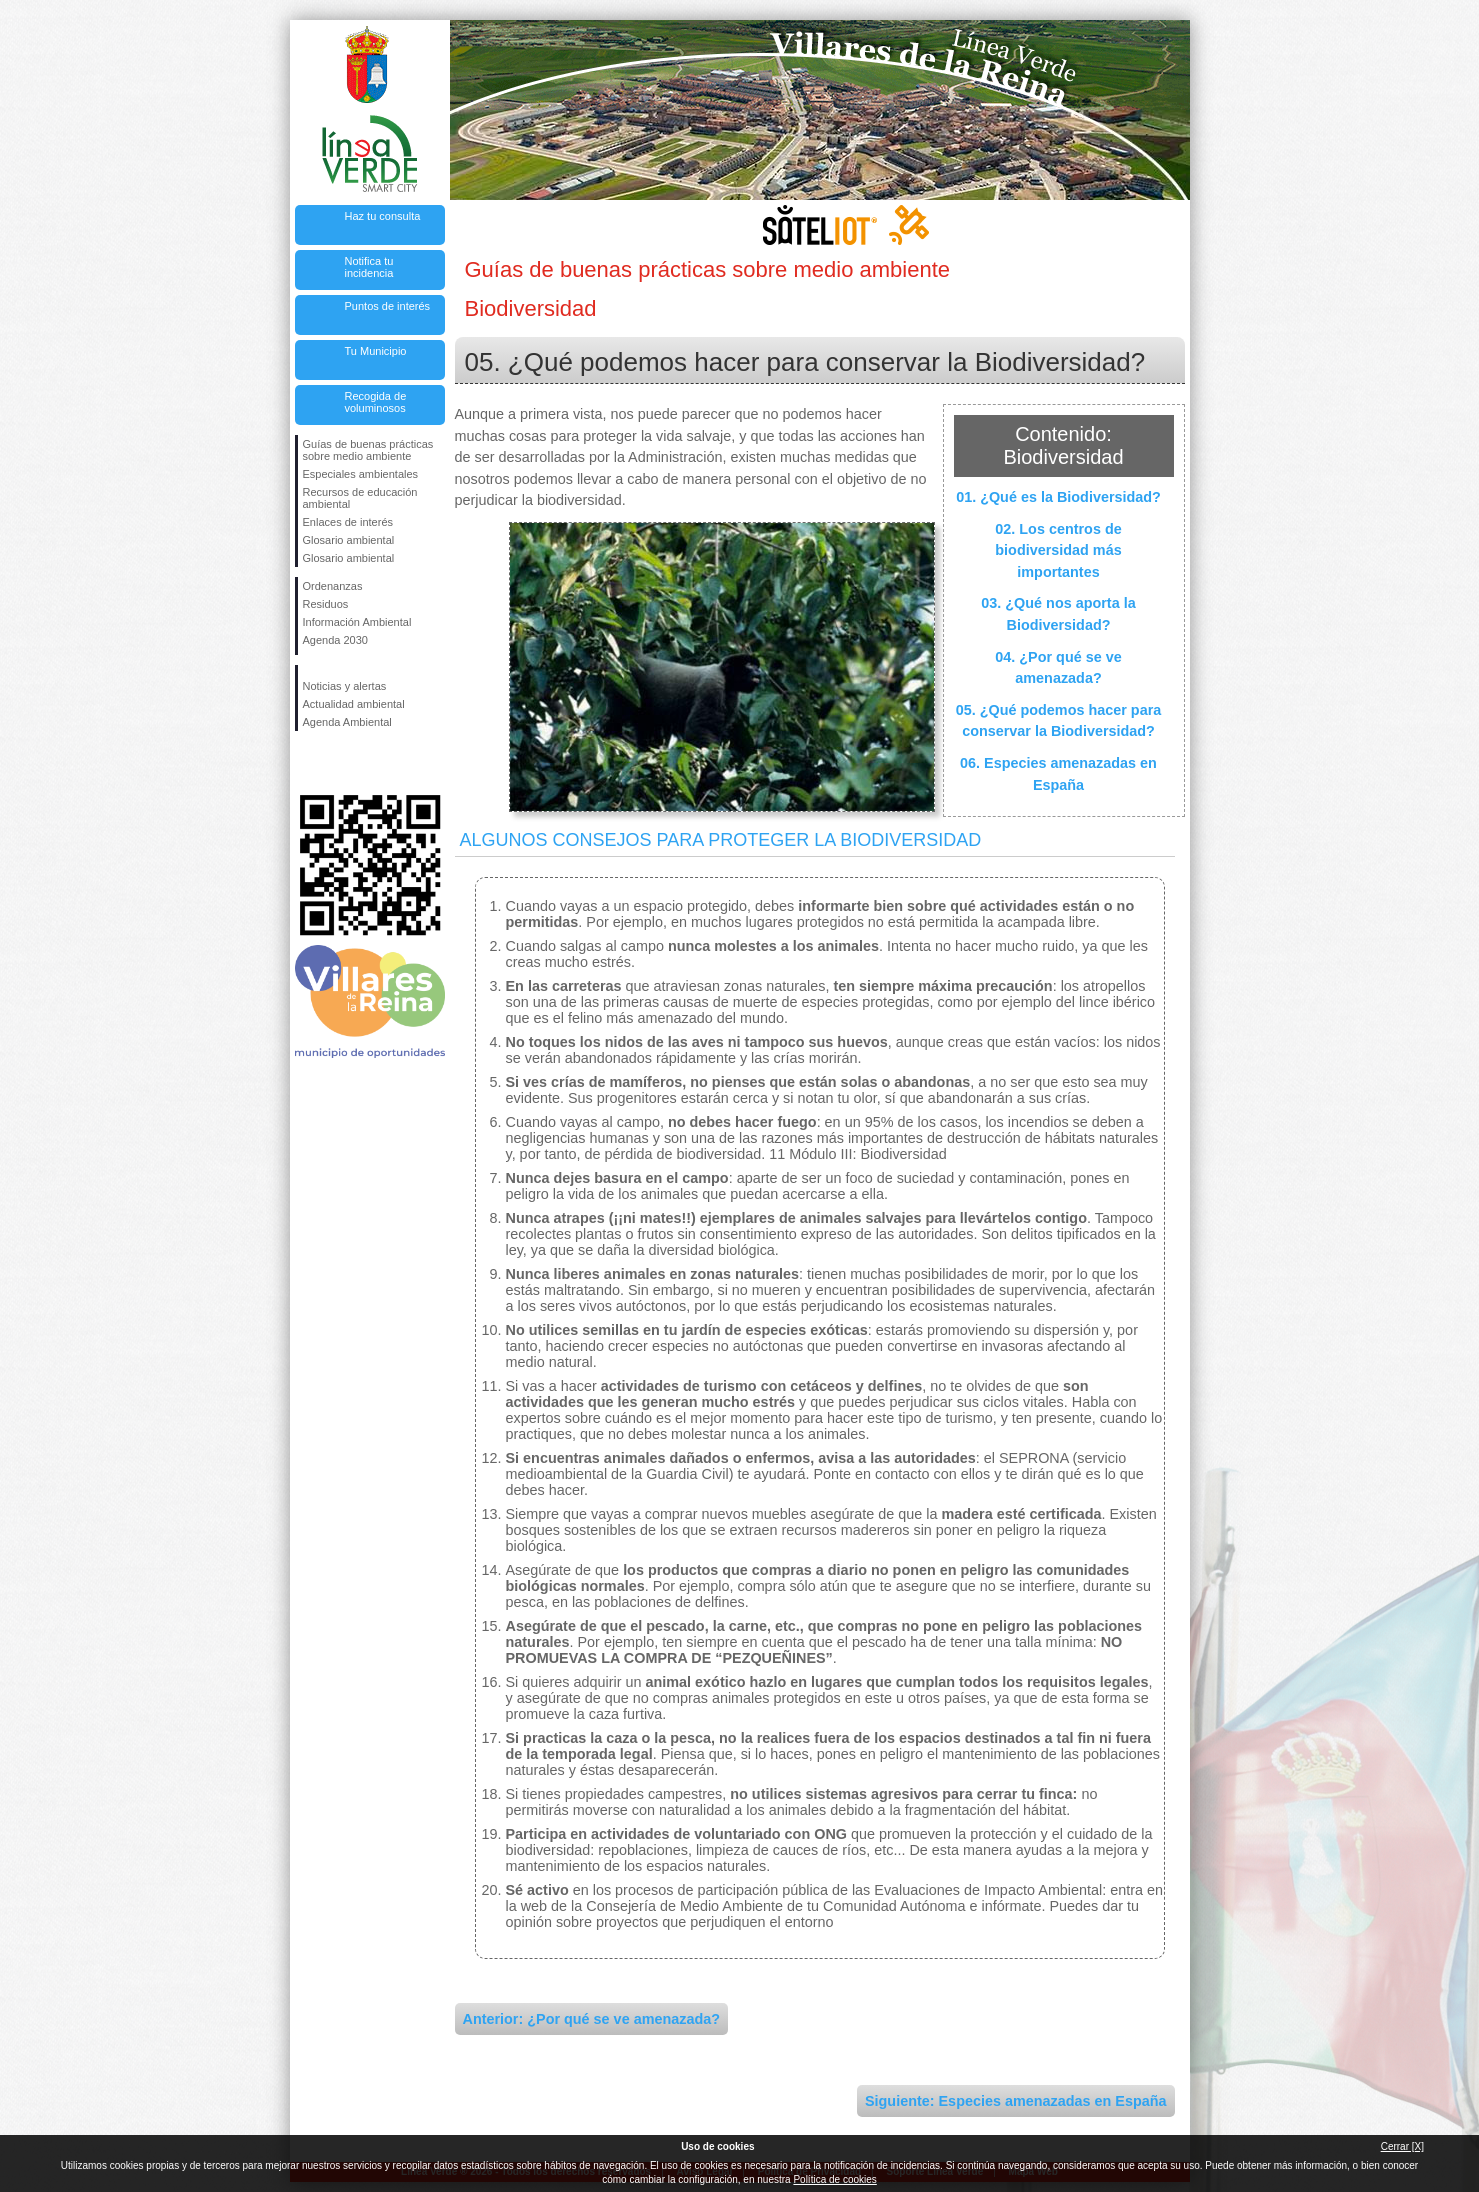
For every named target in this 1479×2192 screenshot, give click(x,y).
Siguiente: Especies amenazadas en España (1016, 2101)
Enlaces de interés (348, 522)
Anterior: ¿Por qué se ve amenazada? (592, 2019)
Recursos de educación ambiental (360, 498)
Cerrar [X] (1402, 2146)
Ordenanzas (333, 586)
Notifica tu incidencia (369, 267)
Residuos (326, 604)
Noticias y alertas (345, 686)
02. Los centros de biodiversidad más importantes (1058, 550)
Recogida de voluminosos (376, 402)
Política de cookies (834, 2179)
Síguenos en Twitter (340, 763)
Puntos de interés (388, 306)
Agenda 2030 (335, 640)
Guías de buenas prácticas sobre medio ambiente (368, 450)
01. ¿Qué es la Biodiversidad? (1058, 497)
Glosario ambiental (349, 540)
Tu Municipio (376, 351)
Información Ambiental (357, 622)
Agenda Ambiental (347, 722)
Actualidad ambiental (354, 704)
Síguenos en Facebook (307, 763)
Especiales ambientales (361, 474)
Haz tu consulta (383, 216)
